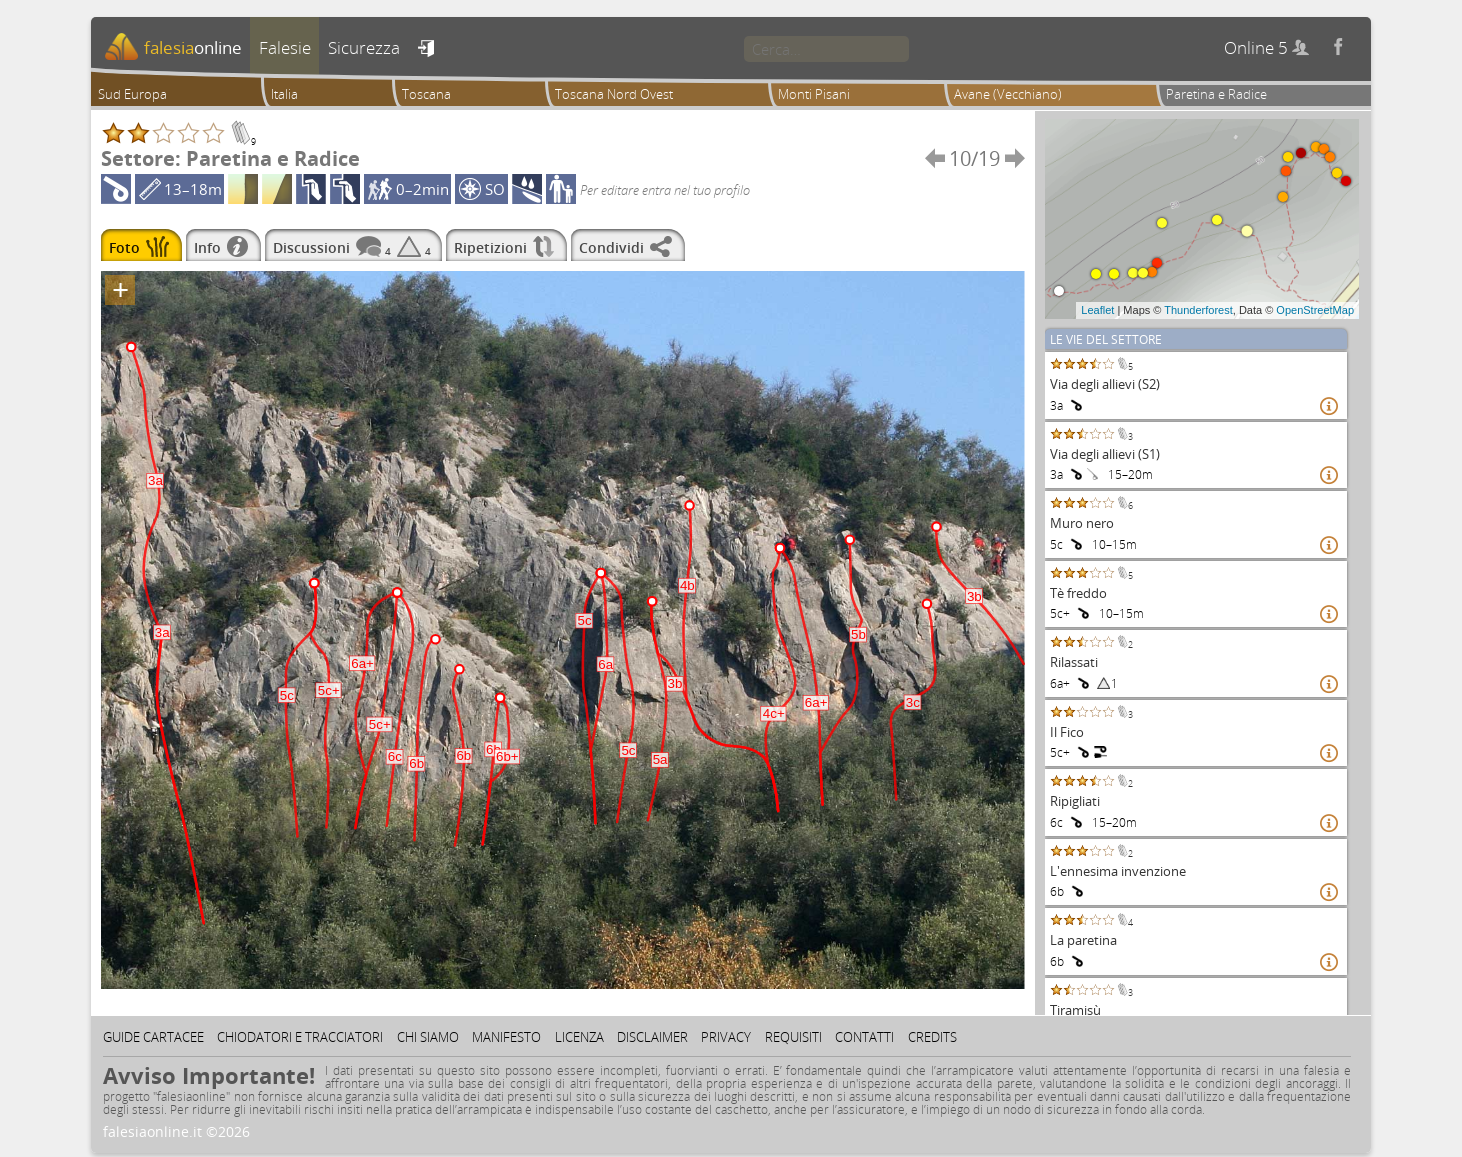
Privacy (726, 1037)
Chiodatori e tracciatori (300, 1037)
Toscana (426, 94)
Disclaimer (652, 1037)
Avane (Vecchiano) (1008, 94)
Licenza (579, 1037)
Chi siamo (428, 1037)
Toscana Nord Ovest (614, 94)
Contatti (864, 1037)
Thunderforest (1198, 310)
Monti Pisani (814, 94)
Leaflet (1097, 310)
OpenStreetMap (1315, 310)
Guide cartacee (153, 1037)
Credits (932, 1037)
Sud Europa (132, 94)
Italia (284, 94)
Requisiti (793, 1037)
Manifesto (506, 1037)
